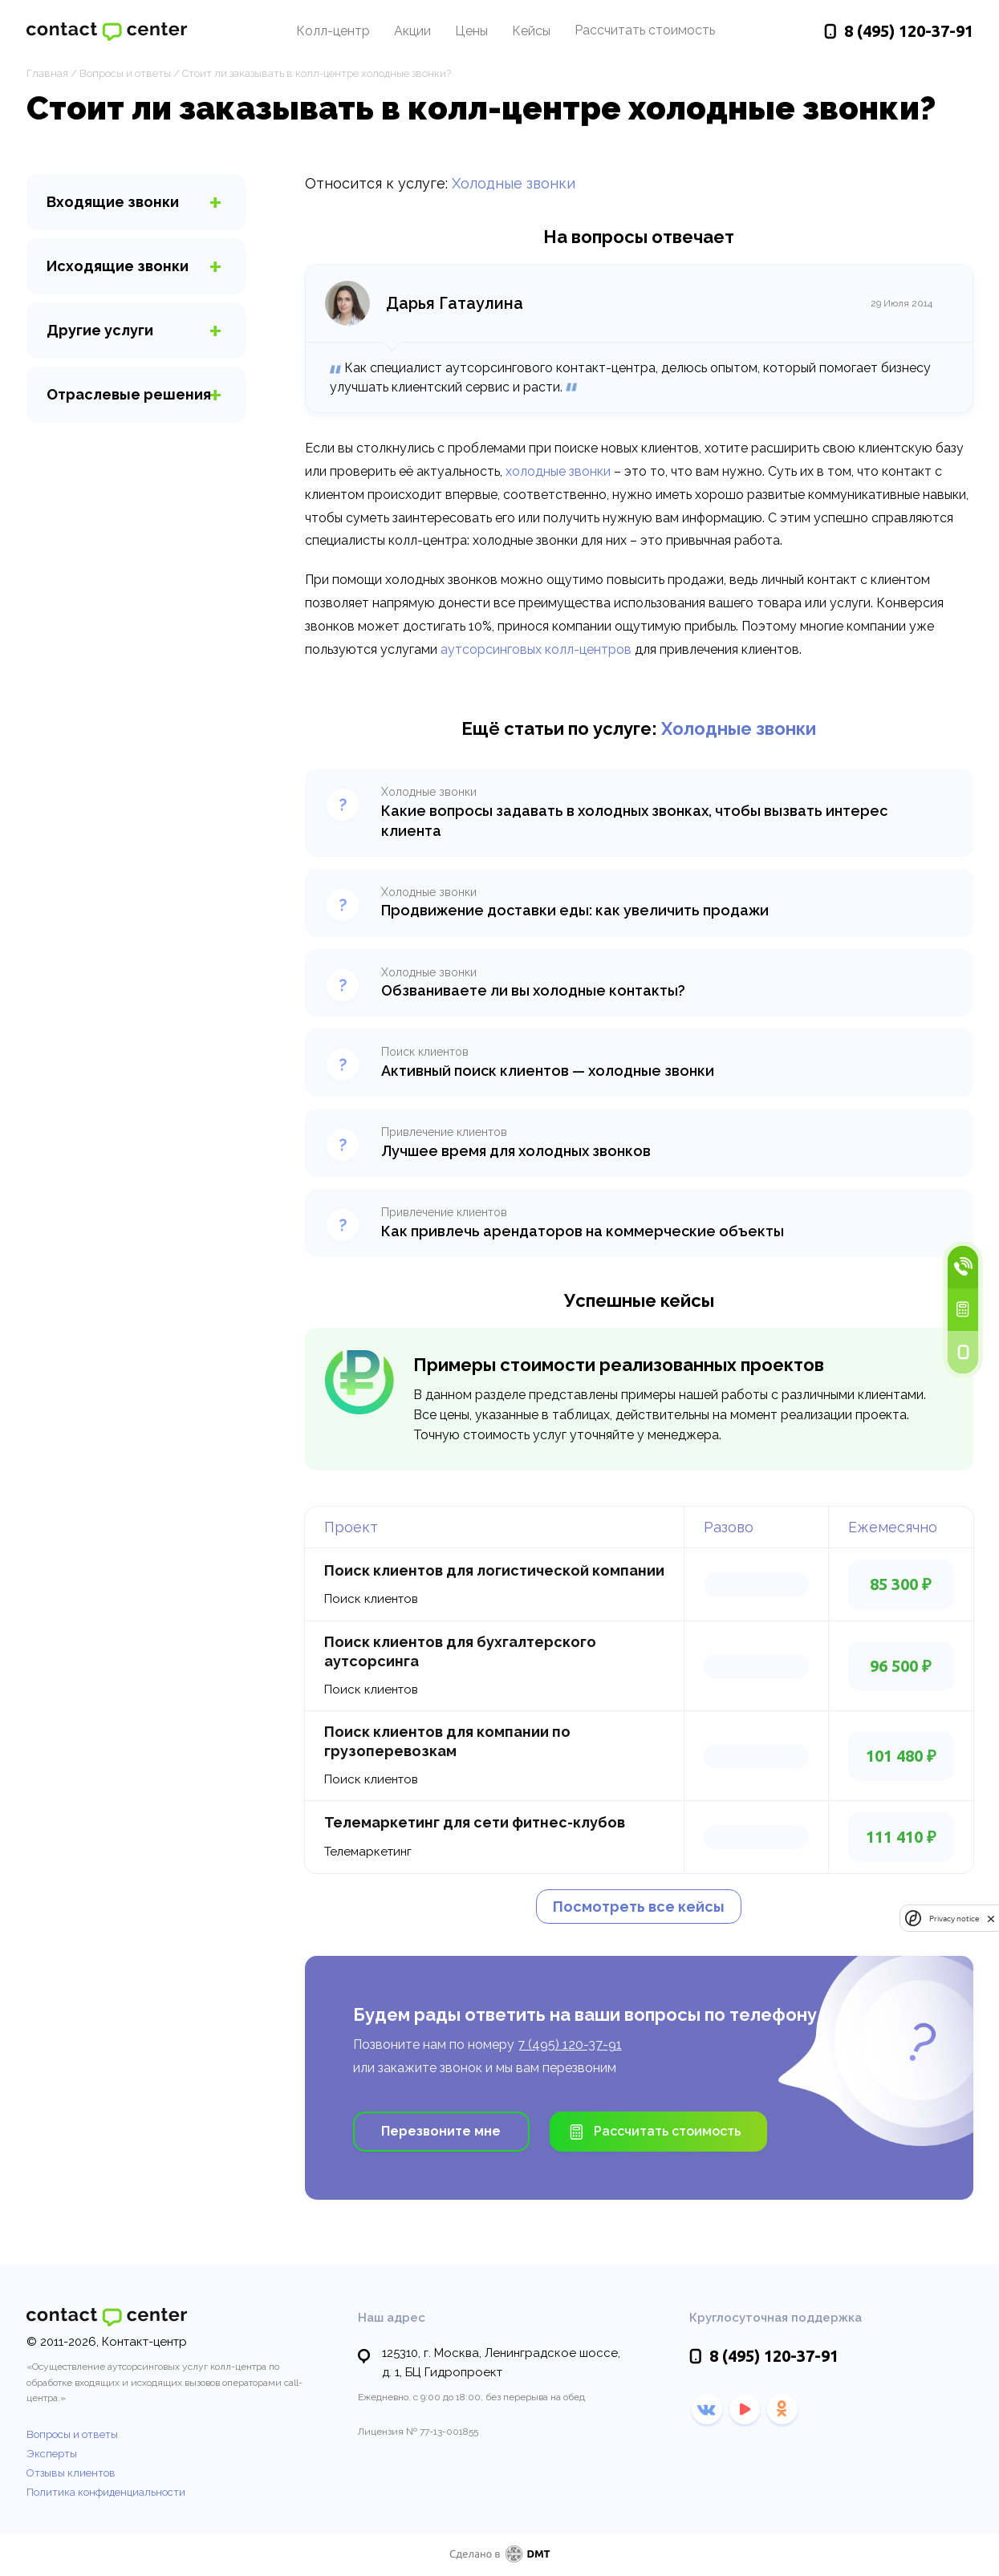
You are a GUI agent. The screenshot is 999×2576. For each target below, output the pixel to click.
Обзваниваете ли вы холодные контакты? (533, 990)
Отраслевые (129, 394)
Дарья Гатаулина (454, 303)
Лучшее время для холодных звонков (516, 1150)
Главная (47, 73)
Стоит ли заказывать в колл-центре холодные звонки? (316, 73)
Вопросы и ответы (125, 73)
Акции (412, 31)
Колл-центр (333, 31)
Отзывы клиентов (71, 2473)
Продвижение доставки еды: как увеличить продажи (575, 910)
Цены (471, 31)
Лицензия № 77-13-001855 (418, 2431)
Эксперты (51, 2454)
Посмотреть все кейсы (639, 1906)
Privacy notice (954, 1918)
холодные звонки (558, 471)
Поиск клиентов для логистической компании (494, 1570)
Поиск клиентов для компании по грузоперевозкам (447, 1741)
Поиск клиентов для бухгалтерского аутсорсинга (460, 1651)
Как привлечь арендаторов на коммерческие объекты (582, 1231)
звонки (113, 201)
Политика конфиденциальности (105, 2492)
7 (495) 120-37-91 (570, 2044)
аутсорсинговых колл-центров (536, 649)
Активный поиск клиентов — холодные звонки (547, 1070)
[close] (991, 1919)
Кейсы (531, 31)
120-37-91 (908, 31)
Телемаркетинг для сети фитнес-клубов (474, 1822)
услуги (100, 330)
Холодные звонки (513, 183)
